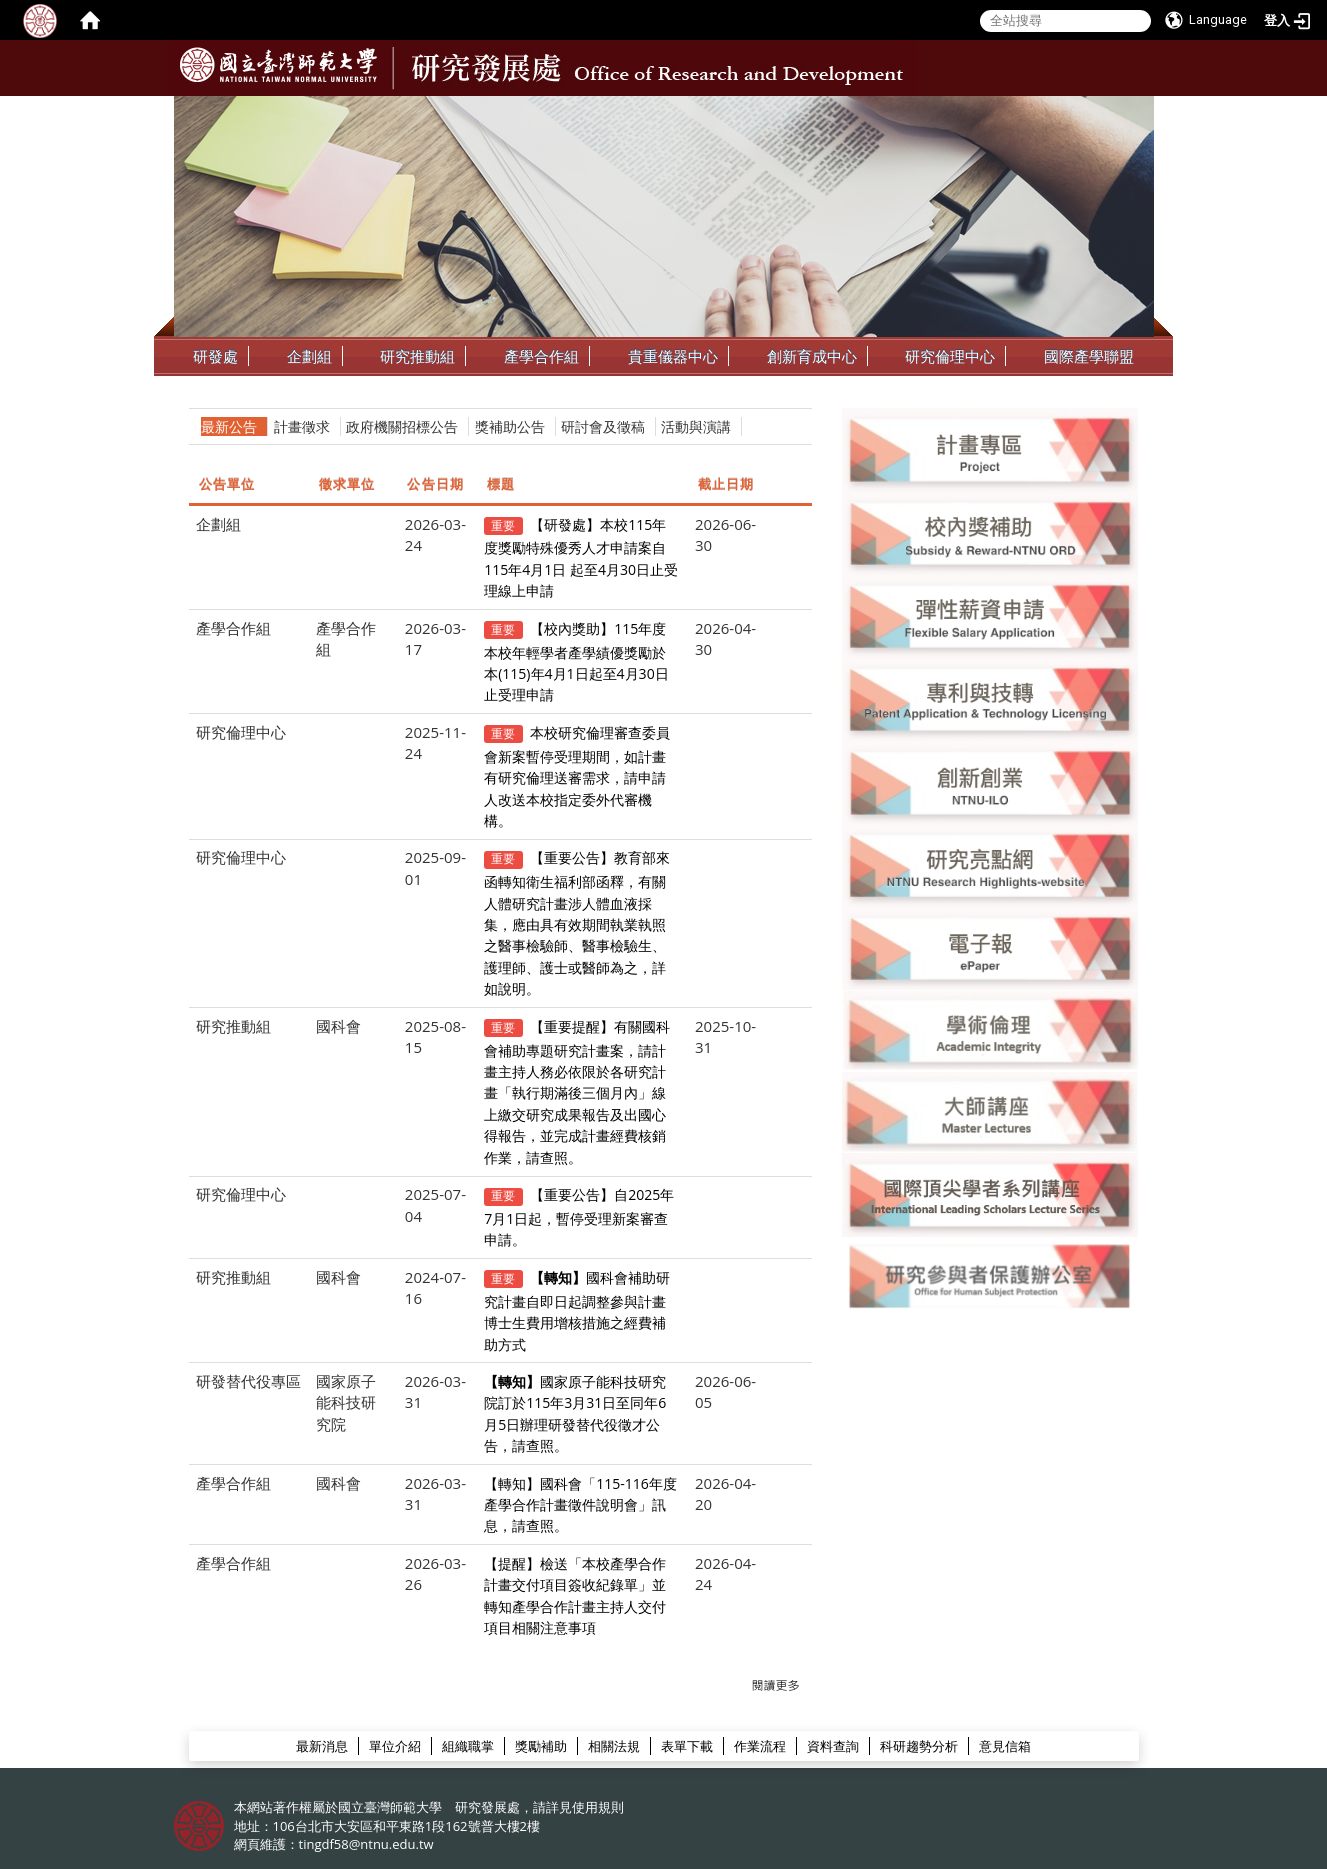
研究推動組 (417, 356)
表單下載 (687, 1746)
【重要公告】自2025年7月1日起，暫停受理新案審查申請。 (579, 1217)
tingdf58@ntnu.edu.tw (366, 1844)
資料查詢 (833, 1746)
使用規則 (598, 1807)
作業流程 (760, 1746)
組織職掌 (468, 1746)
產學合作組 (541, 356)
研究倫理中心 (950, 356)
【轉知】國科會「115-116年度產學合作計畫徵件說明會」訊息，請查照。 (580, 1505)
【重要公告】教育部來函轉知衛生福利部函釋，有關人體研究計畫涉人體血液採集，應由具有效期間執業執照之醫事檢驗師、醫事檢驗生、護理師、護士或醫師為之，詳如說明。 (577, 923)
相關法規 (614, 1746)
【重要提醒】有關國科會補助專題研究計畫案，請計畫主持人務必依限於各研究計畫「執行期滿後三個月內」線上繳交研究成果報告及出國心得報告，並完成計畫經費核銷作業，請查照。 (577, 1092)
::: (1137, 111)
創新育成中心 (812, 356)
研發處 (215, 356)
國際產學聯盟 (1089, 356)
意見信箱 (1005, 1746)
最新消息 (322, 1746)
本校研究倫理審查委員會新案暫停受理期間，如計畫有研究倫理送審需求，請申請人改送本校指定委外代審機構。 (577, 776)
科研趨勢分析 (919, 1746)
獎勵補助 (541, 1746)
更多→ (775, 1686)
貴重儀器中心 (673, 356)
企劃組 (309, 356)
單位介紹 (395, 1746)
